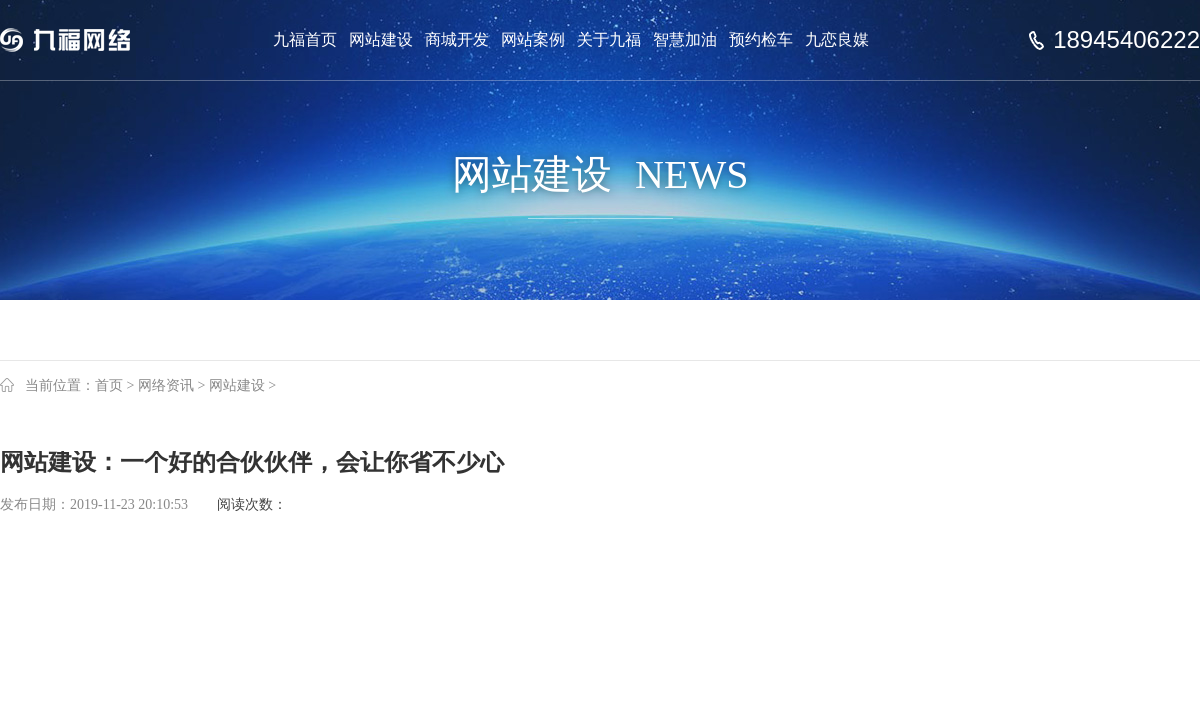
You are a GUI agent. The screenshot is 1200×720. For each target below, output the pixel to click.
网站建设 (381, 39)
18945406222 (1126, 40)
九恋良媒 (837, 39)
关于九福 (609, 39)
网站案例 (533, 39)
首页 (109, 385)
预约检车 (761, 39)
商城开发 (457, 39)
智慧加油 (685, 39)
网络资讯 (166, 385)
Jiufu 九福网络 (88, 40)
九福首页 (305, 39)
